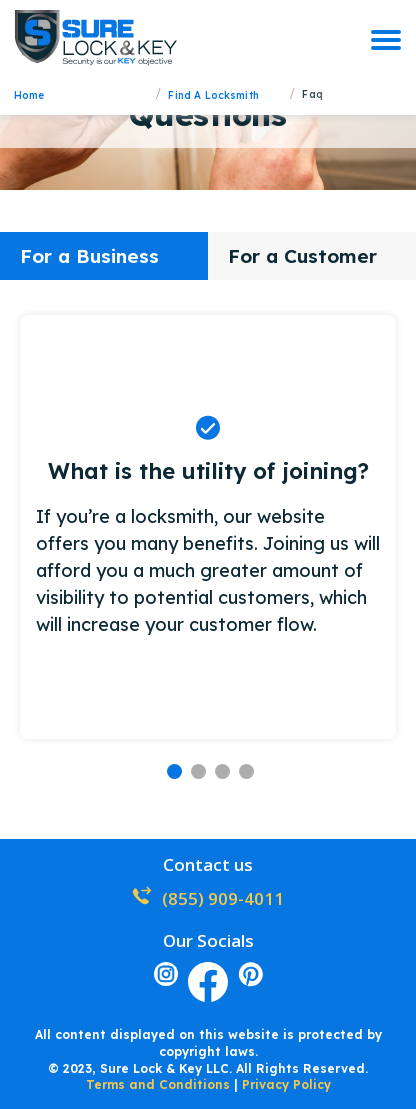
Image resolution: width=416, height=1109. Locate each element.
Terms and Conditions (158, 1084)
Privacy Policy (286, 1084)
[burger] (386, 40)
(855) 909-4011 (208, 898)
